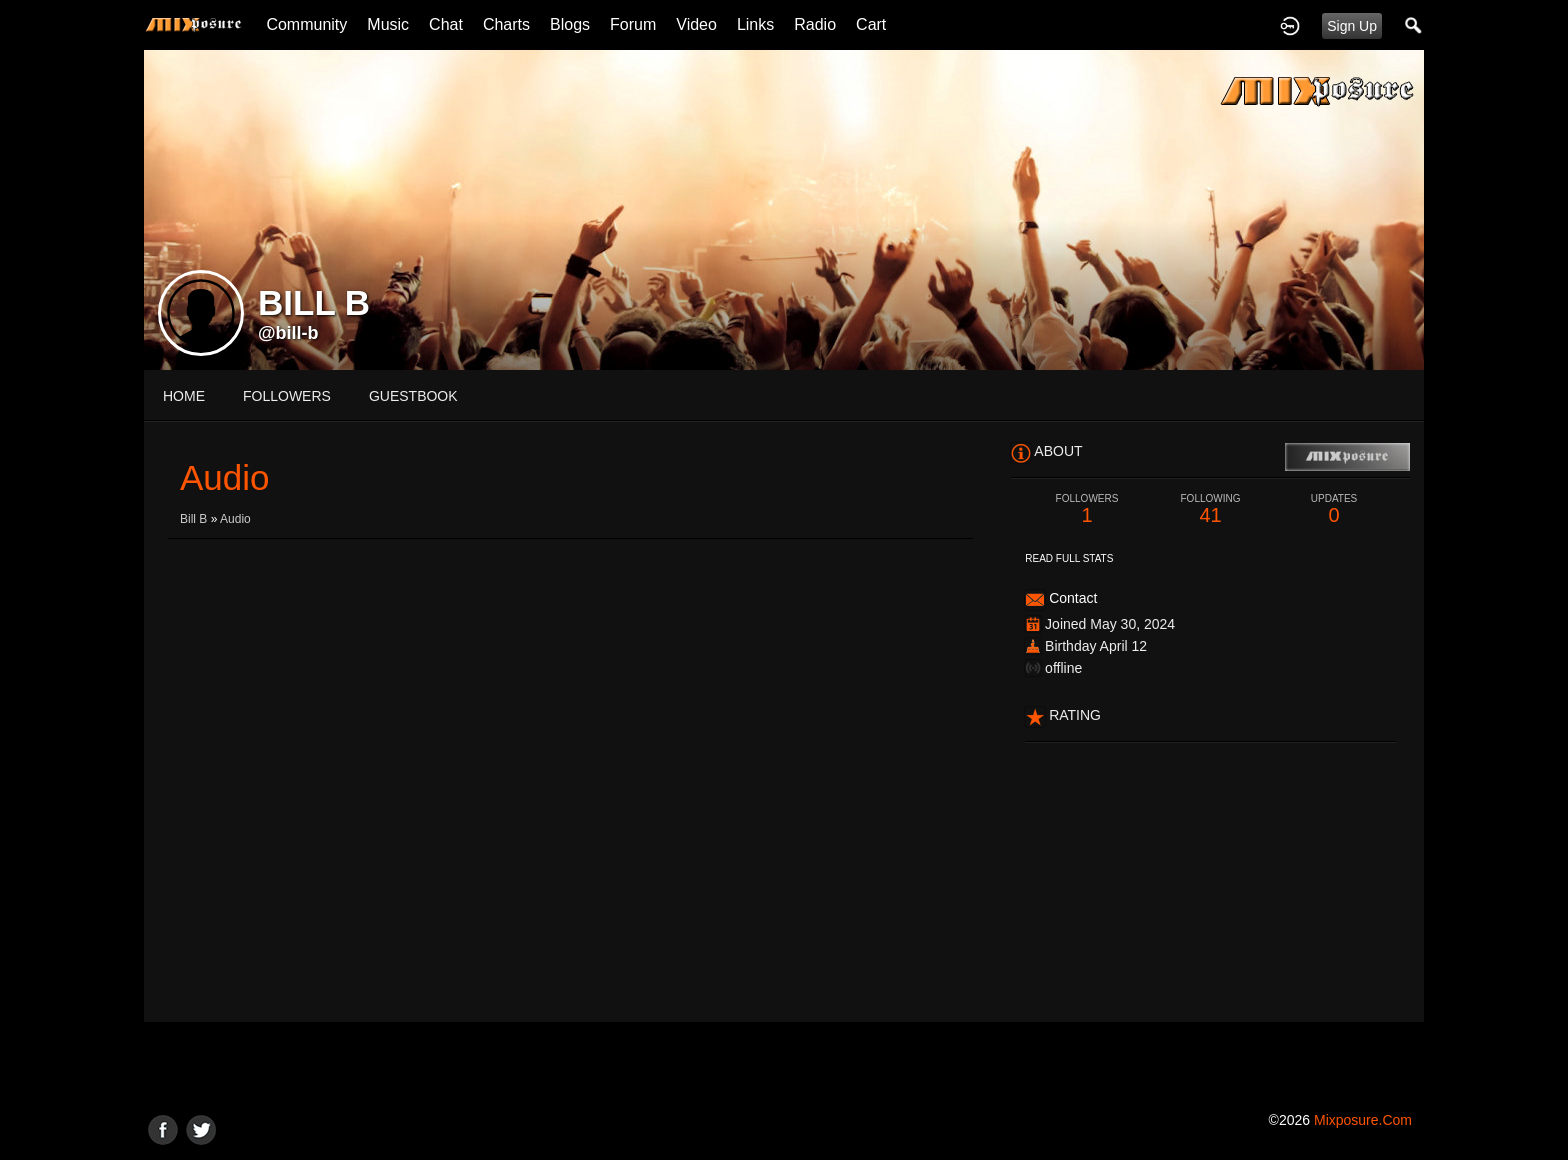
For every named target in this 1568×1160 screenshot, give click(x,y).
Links (755, 24)
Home (184, 396)
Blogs (570, 24)
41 (1211, 509)
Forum (633, 24)
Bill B (193, 519)
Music (388, 24)
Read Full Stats (1069, 558)
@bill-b (288, 333)
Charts (506, 24)
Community (306, 24)
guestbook (413, 396)
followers (287, 396)
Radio (815, 24)
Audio (235, 519)
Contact (1073, 598)
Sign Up (1352, 26)
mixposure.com (1363, 1120)
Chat (446, 24)
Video (696, 24)
